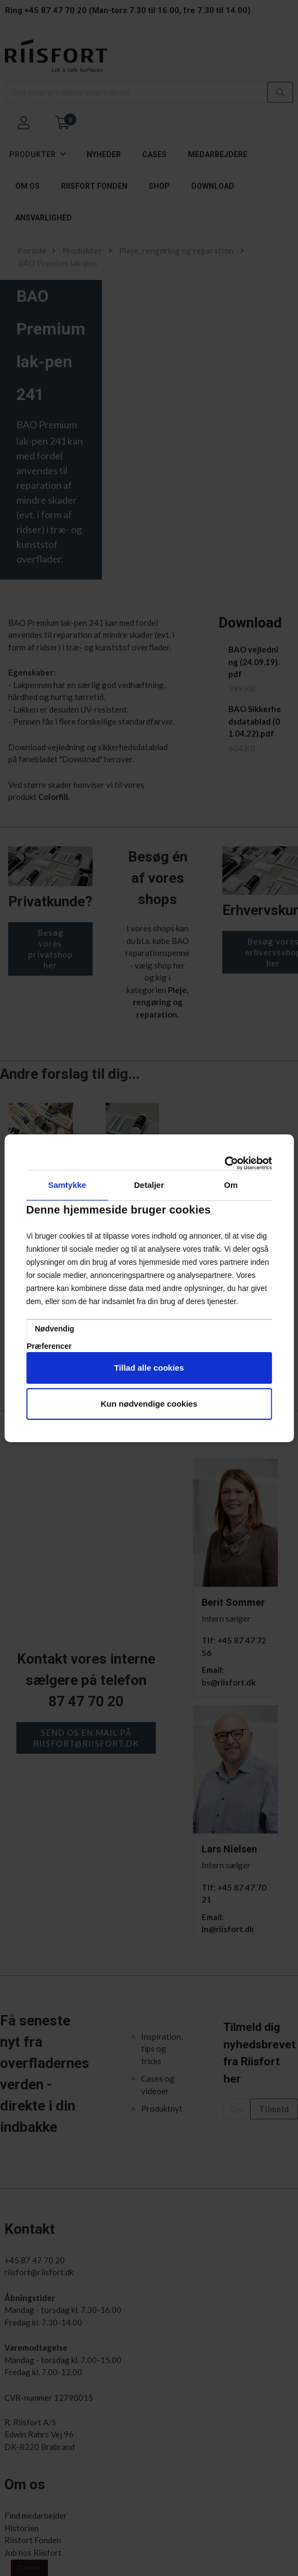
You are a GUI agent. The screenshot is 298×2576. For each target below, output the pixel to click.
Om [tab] (231, 1185)
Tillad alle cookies (149, 1367)
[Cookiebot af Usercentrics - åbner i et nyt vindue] (224, 1163)
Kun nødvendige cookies (149, 1403)
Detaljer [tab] (149, 1185)
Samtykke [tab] (67, 1185)
